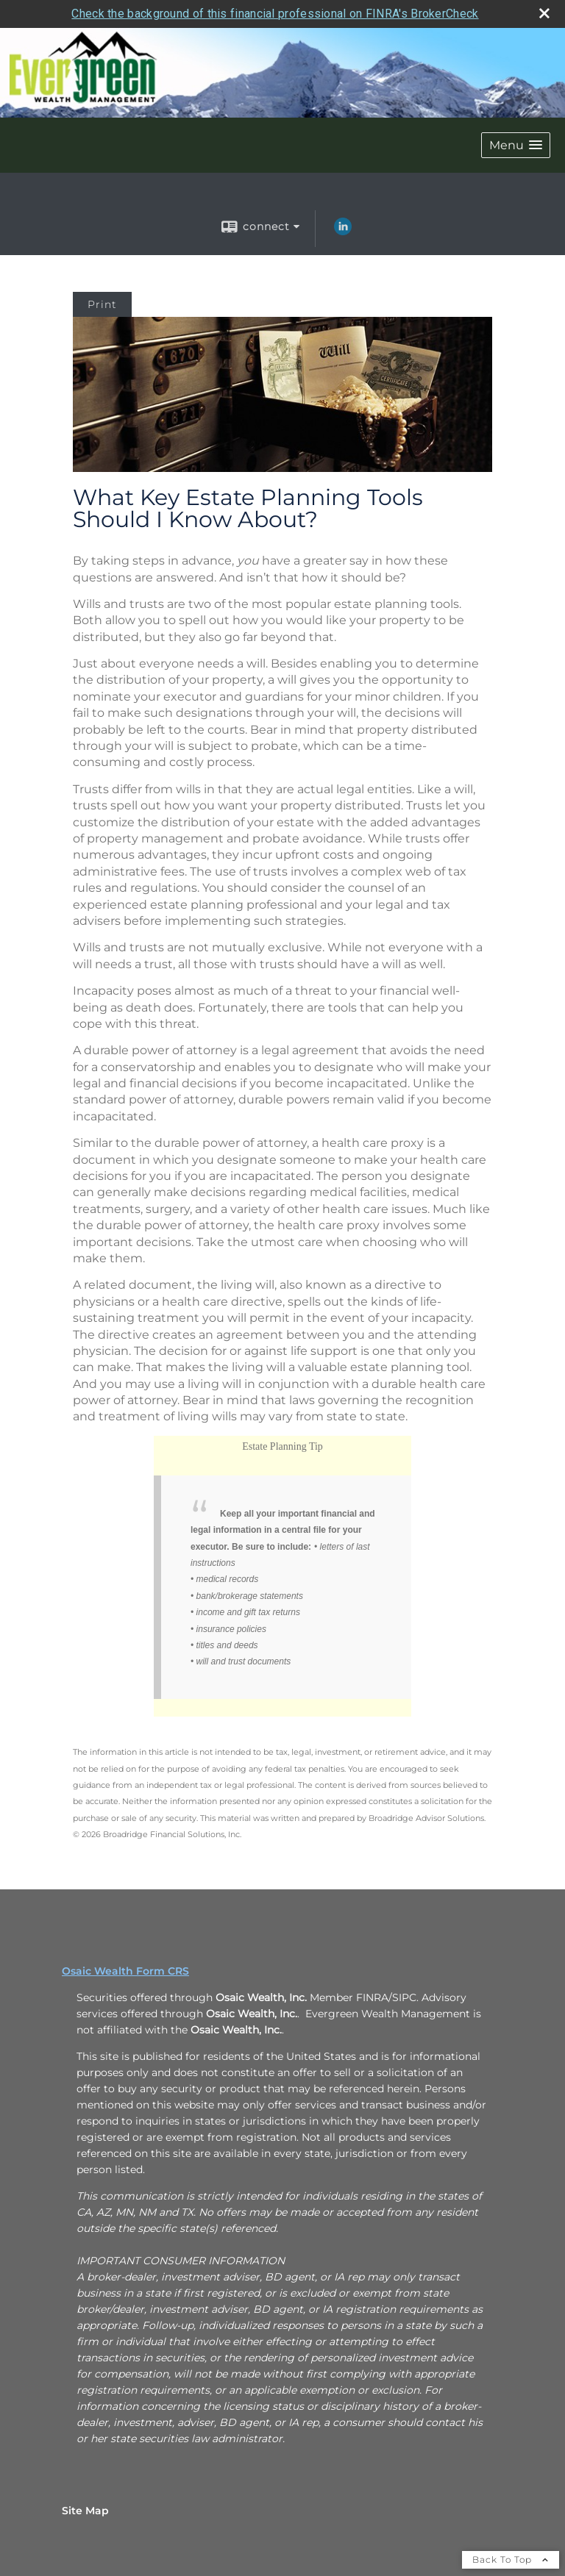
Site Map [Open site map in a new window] (85, 2510)
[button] (515, 145)
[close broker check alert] (544, 13)
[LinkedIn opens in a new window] (343, 231)
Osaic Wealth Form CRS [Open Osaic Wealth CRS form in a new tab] (125, 1971)
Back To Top (510, 2559)
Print (102, 304)
